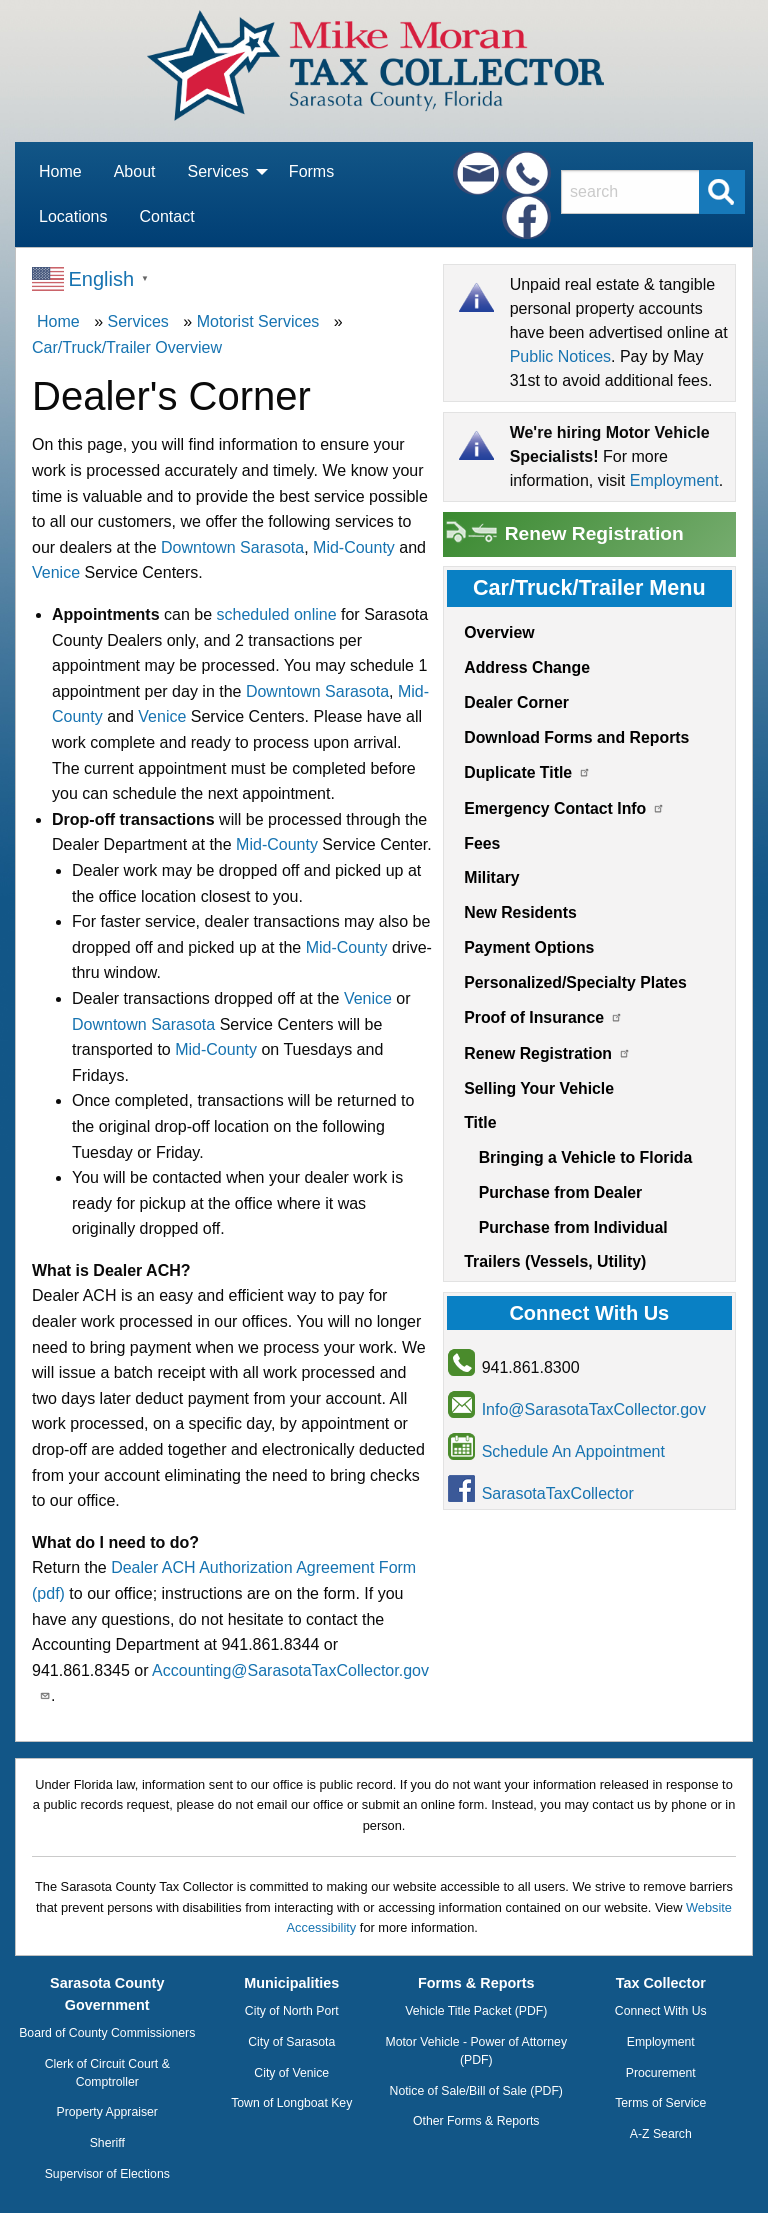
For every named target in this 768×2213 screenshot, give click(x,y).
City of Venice (291, 2073)
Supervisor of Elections (107, 2174)
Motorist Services (258, 321)
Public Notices (560, 356)
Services (218, 178)
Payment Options (529, 947)
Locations (73, 216)
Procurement (661, 2073)
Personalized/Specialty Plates (575, 982)
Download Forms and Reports (576, 737)
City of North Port (292, 2011)
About (135, 171)
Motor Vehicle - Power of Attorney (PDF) (476, 2051)
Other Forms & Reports (476, 2121)
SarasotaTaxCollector (558, 1493)
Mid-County (354, 547)
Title (480, 1122)
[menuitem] (60, 172)
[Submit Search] (722, 192)
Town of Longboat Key (291, 2103)
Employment (674, 480)
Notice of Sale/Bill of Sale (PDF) (476, 2091)
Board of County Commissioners (107, 2033)
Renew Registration (563, 534)
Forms (311, 171)
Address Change (527, 667)
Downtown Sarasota (232, 547)
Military (491, 877)
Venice (56, 572)
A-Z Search (661, 2134)
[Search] (635, 192)
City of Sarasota (291, 2042)
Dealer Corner (516, 702)
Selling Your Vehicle (539, 1088)
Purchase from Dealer (561, 1192)
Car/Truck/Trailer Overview (127, 347)
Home (60, 171)
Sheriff (107, 2143)
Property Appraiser (107, 2112)
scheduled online (276, 614)
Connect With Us (661, 2011)
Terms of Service (660, 2103)
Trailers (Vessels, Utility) (555, 1261)
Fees (482, 843)
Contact (167, 216)
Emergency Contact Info (564, 808)
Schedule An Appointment (573, 1451)
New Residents (520, 912)
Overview (499, 632)
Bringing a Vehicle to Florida (586, 1157)
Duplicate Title (527, 772)
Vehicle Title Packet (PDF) (476, 2011)
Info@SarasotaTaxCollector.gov (594, 1409)
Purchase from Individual (573, 1227)
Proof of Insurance (543, 1017)
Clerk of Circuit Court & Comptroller (107, 2073)
